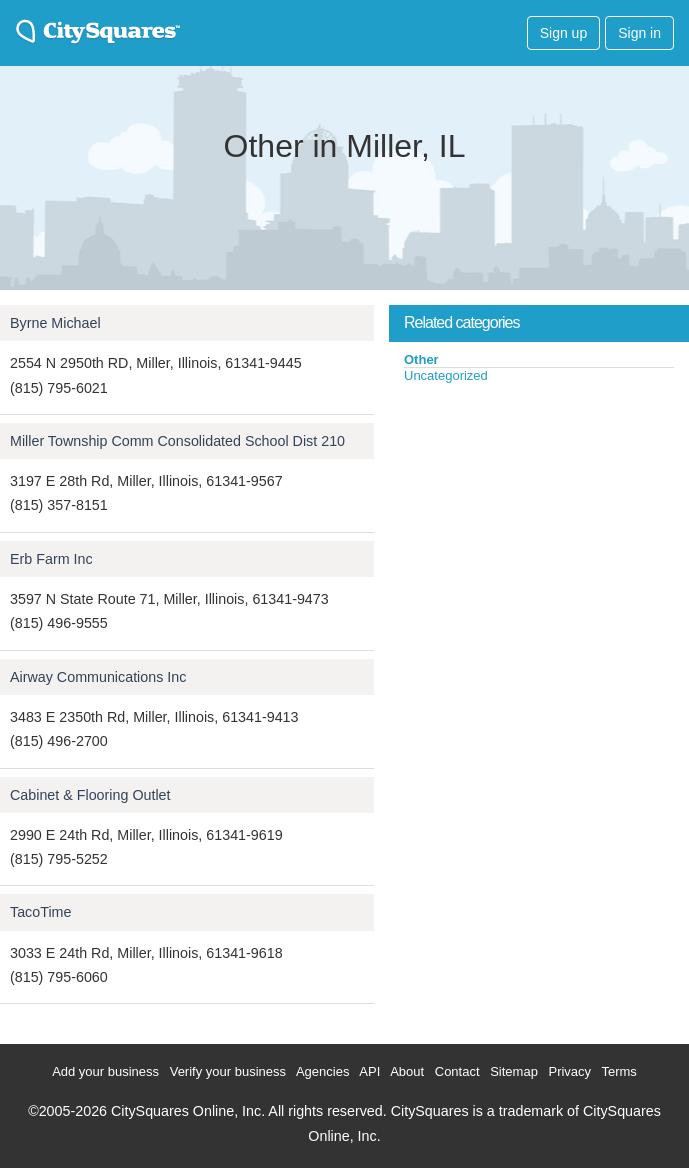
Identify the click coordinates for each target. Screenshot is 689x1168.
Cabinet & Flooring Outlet (90, 795)
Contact (457, 1071)
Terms (618, 1071)
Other (421, 359)
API (369, 1071)
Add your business (105, 1071)
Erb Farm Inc (51, 559)
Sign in (639, 33)
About (407, 1071)
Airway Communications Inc (98, 677)
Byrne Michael (55, 323)
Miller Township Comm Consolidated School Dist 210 (177, 441)
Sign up (563, 33)
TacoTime (40, 912)
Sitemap (514, 1071)
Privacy (569, 1071)
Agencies (322, 1071)
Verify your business (228, 1071)
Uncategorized (446, 375)
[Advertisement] (539, 534)
